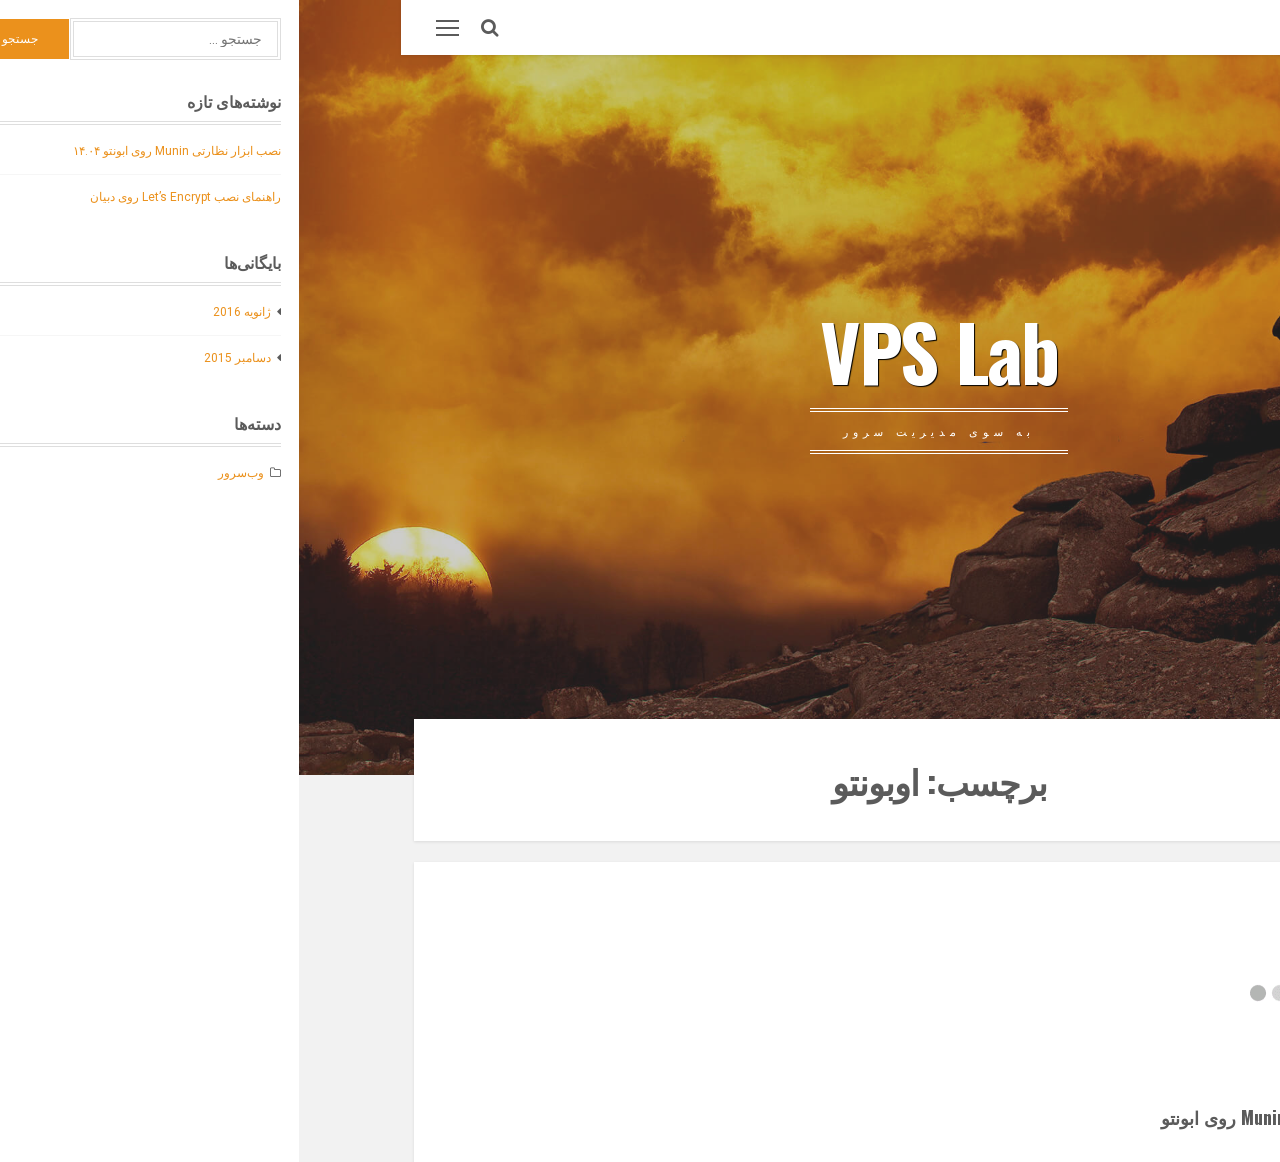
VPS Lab (640, 350)
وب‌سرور (1061, 27)
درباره (1127, 27)
